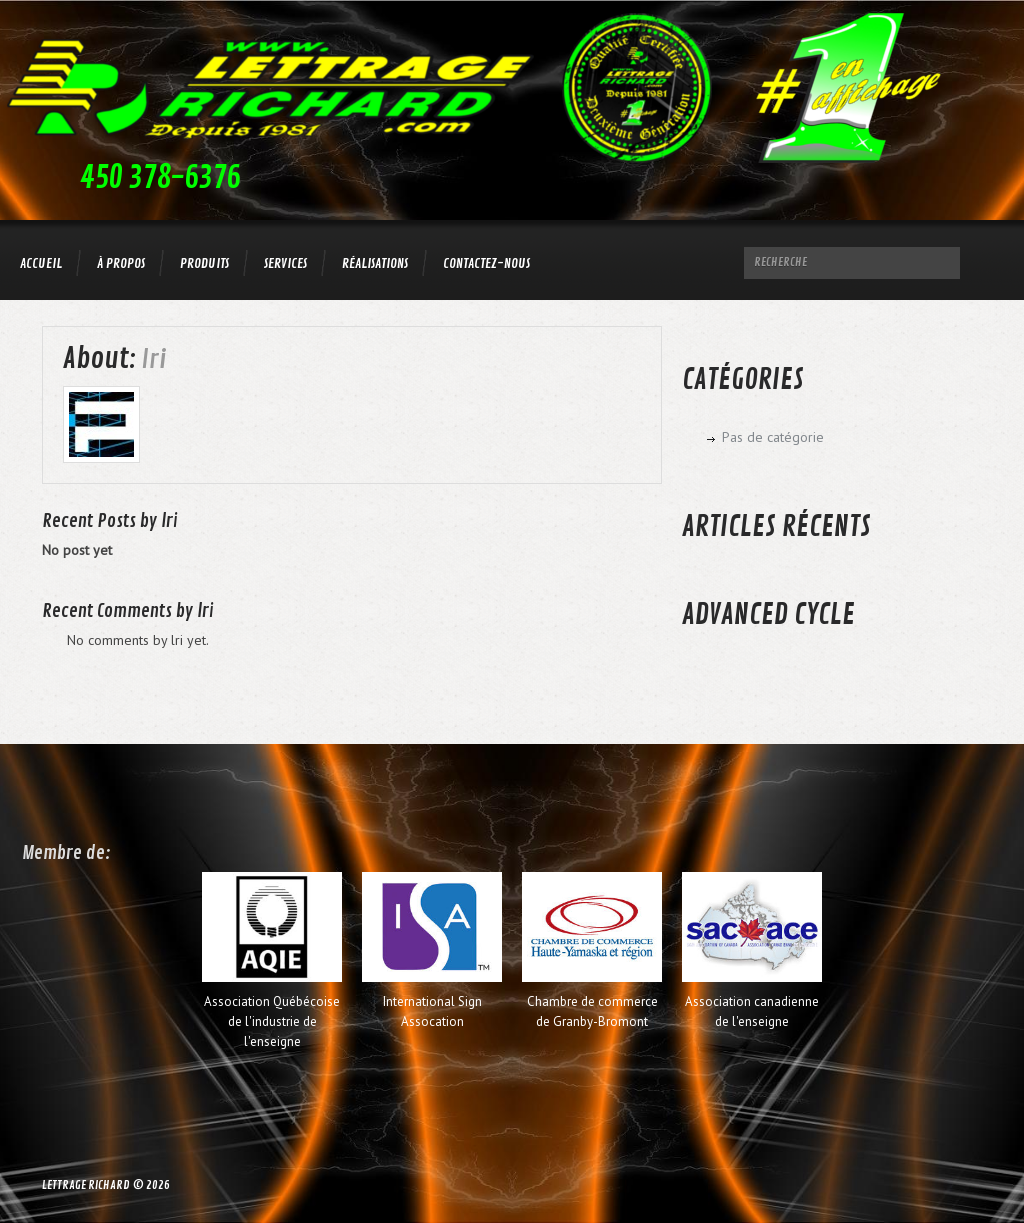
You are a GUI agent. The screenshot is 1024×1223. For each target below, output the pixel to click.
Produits (204, 263)
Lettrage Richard (86, 1185)
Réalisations (375, 263)
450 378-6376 (160, 178)
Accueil (41, 263)
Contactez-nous (486, 263)
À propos (121, 263)
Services (285, 263)
